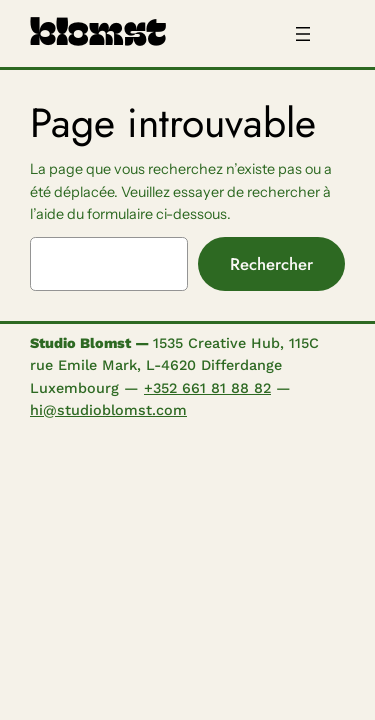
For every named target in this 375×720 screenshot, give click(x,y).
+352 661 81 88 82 (207, 388)
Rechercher (271, 264)
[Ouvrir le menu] (303, 34)
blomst (98, 33)
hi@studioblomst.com (108, 410)
